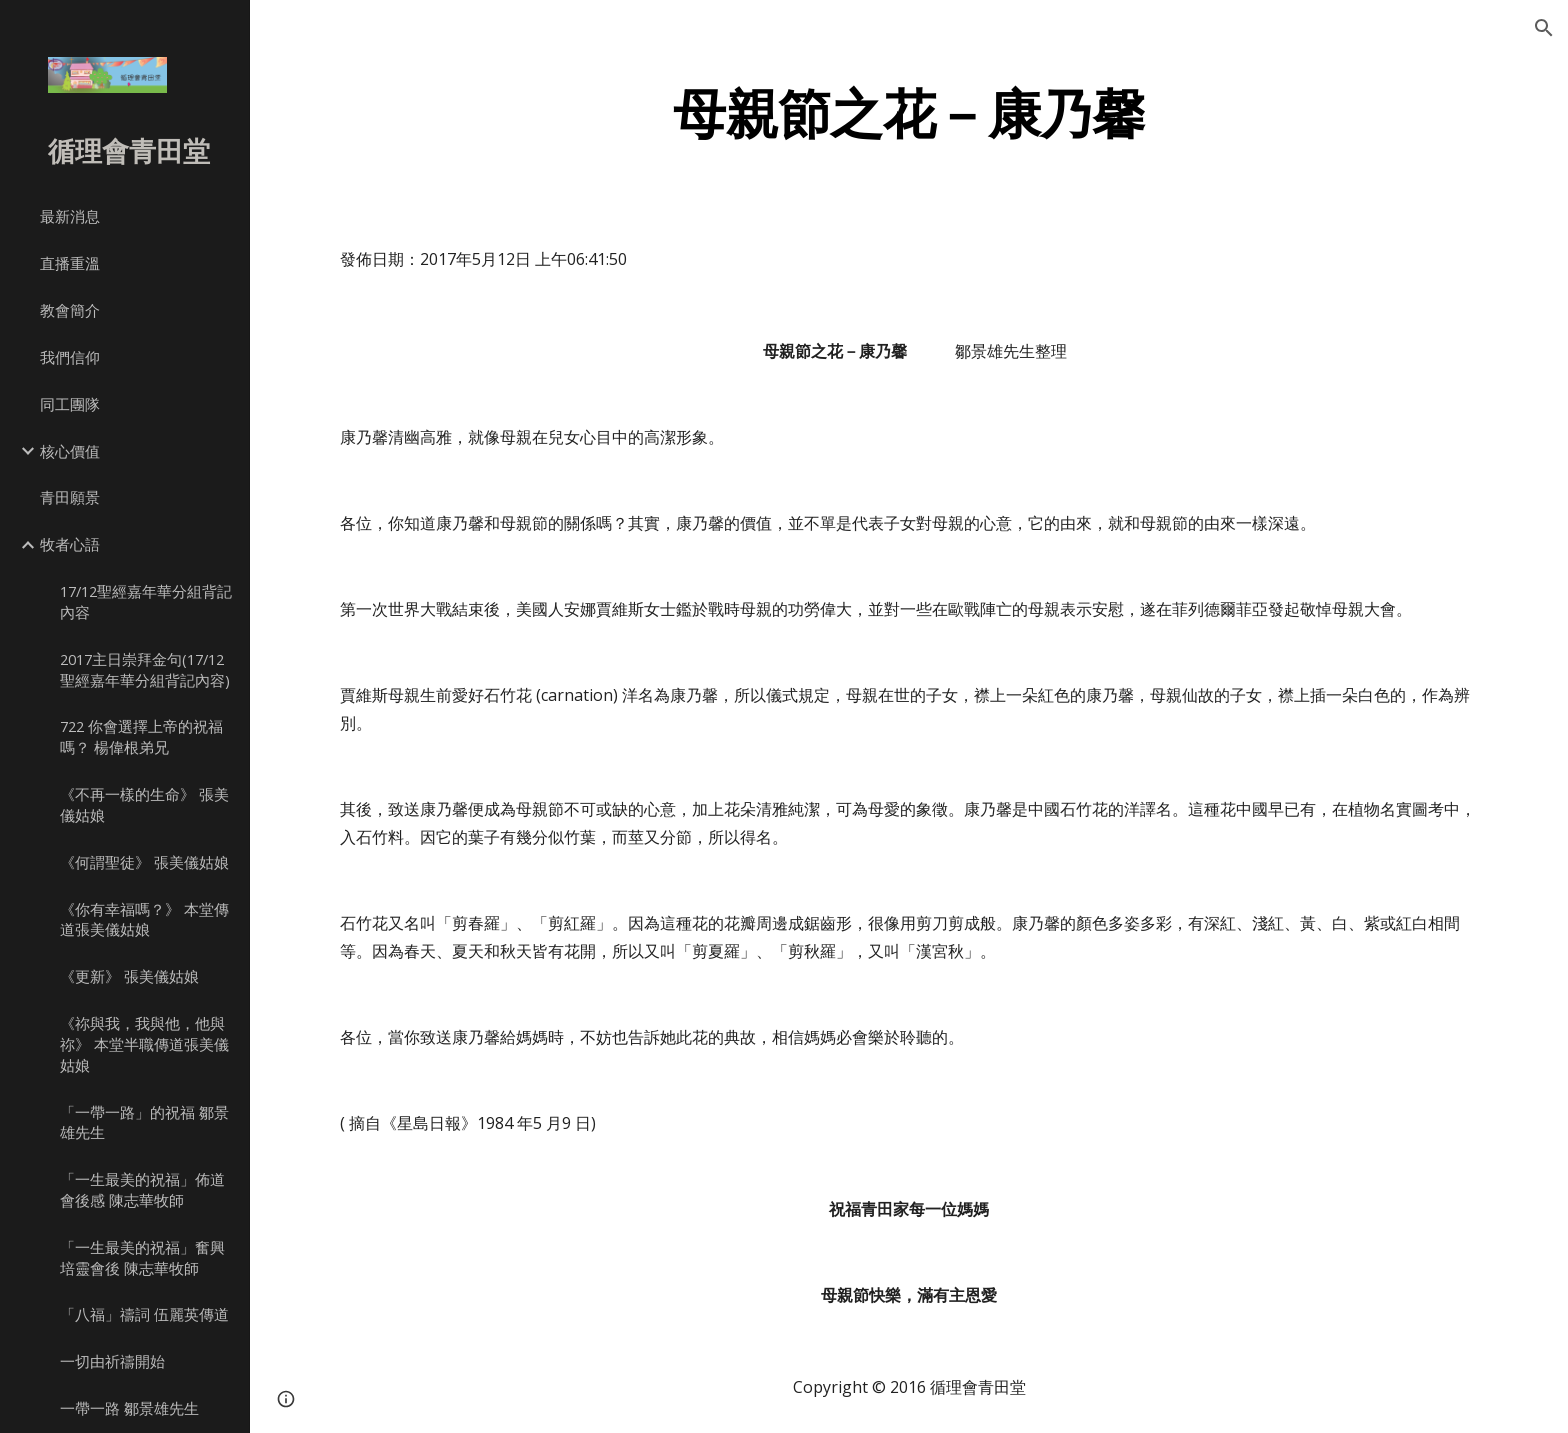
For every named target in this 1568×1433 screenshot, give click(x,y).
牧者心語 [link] (70, 544)
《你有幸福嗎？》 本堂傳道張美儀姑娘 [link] (144, 919)
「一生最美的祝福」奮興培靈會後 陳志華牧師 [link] (142, 1257)
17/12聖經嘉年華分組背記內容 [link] (146, 601)
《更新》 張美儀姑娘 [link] (129, 976)
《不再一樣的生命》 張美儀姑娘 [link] (144, 804)
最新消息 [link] (70, 216)
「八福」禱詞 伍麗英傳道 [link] (144, 1314)
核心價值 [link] (70, 451)
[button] (1544, 28)
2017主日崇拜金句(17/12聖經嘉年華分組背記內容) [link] (145, 669)
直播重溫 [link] (70, 263)
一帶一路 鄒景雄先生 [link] (129, 1408)
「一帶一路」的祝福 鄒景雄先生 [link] (144, 1122)
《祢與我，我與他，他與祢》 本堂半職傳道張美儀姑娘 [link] (144, 1044)
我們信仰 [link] (70, 357)
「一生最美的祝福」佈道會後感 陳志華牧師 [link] (142, 1189)
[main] (909, 113)
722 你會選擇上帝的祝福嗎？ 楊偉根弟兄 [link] (141, 736)
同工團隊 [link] (70, 404)
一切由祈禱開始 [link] (112, 1361)
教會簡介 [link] (70, 310)
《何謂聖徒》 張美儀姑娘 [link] (144, 862)
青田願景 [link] (70, 497)
